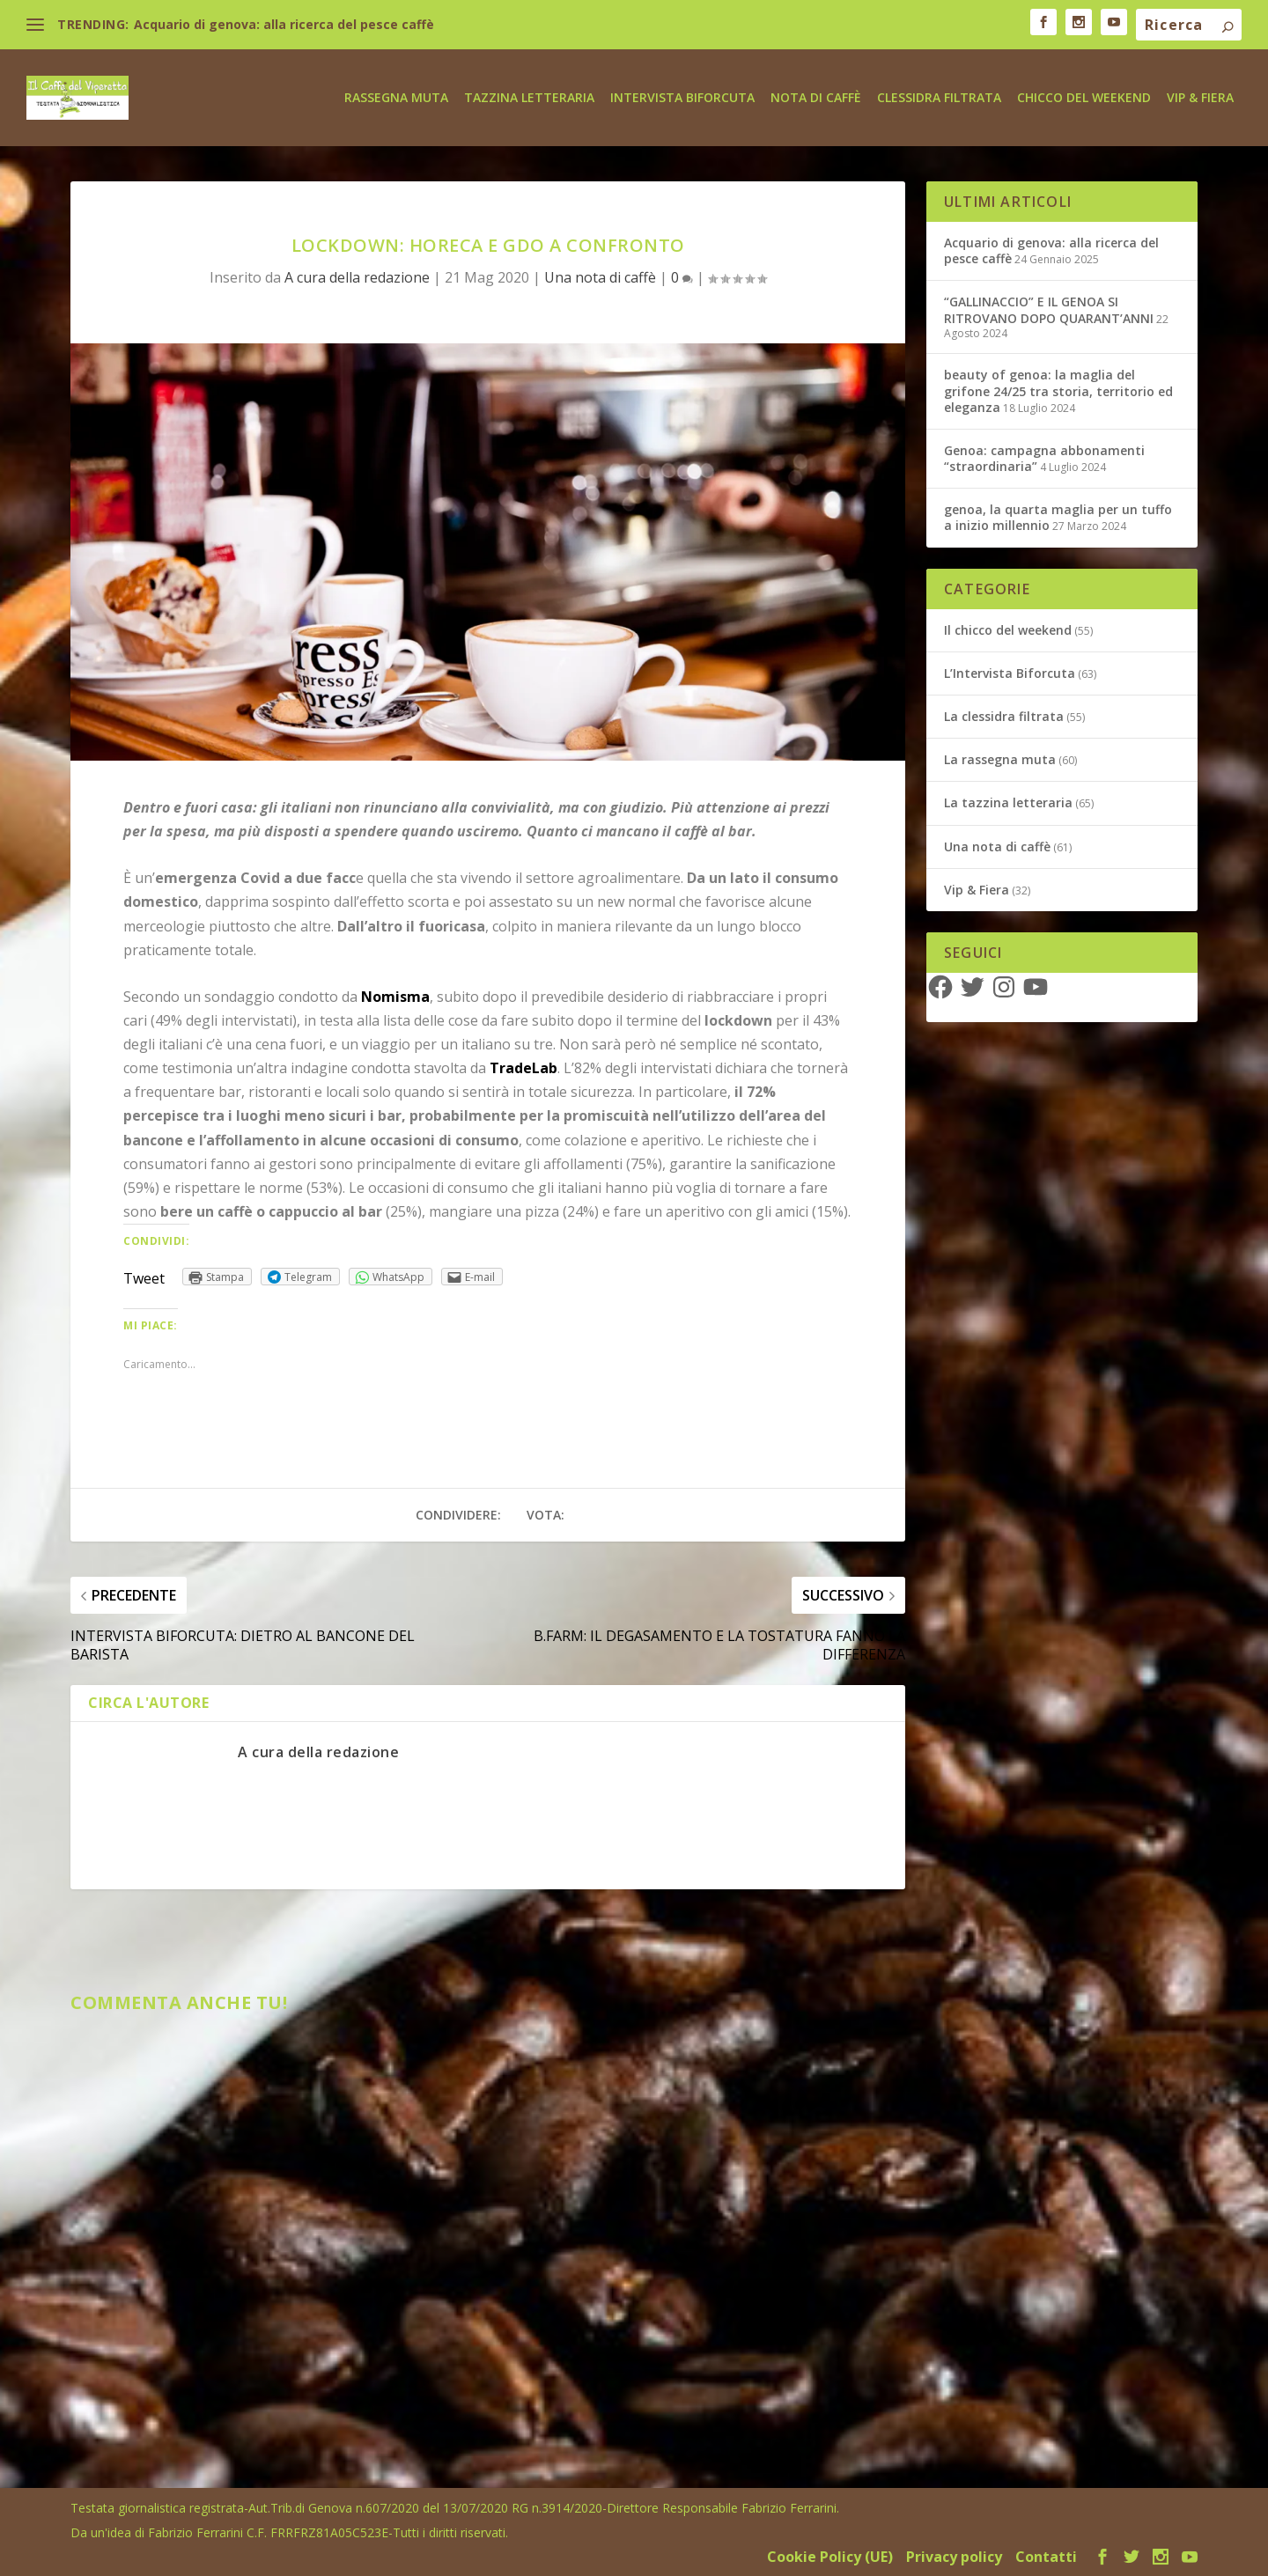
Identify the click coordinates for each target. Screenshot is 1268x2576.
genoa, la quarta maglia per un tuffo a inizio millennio (1058, 516)
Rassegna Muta (396, 96)
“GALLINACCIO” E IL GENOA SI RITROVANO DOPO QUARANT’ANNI (1049, 308)
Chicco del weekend (1084, 96)
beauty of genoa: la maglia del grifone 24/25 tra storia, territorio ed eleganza (1058, 389)
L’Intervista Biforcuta (1009, 672)
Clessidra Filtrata (939, 96)
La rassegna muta (1000, 758)
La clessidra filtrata (1004, 715)
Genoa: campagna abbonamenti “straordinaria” (1044, 457)
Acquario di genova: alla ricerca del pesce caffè (284, 24)
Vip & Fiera (1200, 96)
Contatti (1046, 2555)
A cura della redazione (357, 276)
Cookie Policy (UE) (830, 2555)
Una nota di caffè (600, 276)
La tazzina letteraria (1008, 801)
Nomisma (395, 995)
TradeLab (523, 1067)
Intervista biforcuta (682, 96)
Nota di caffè (815, 96)
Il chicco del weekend (1008, 629)
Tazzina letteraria (529, 96)
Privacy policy (954, 2555)
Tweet (144, 1277)
